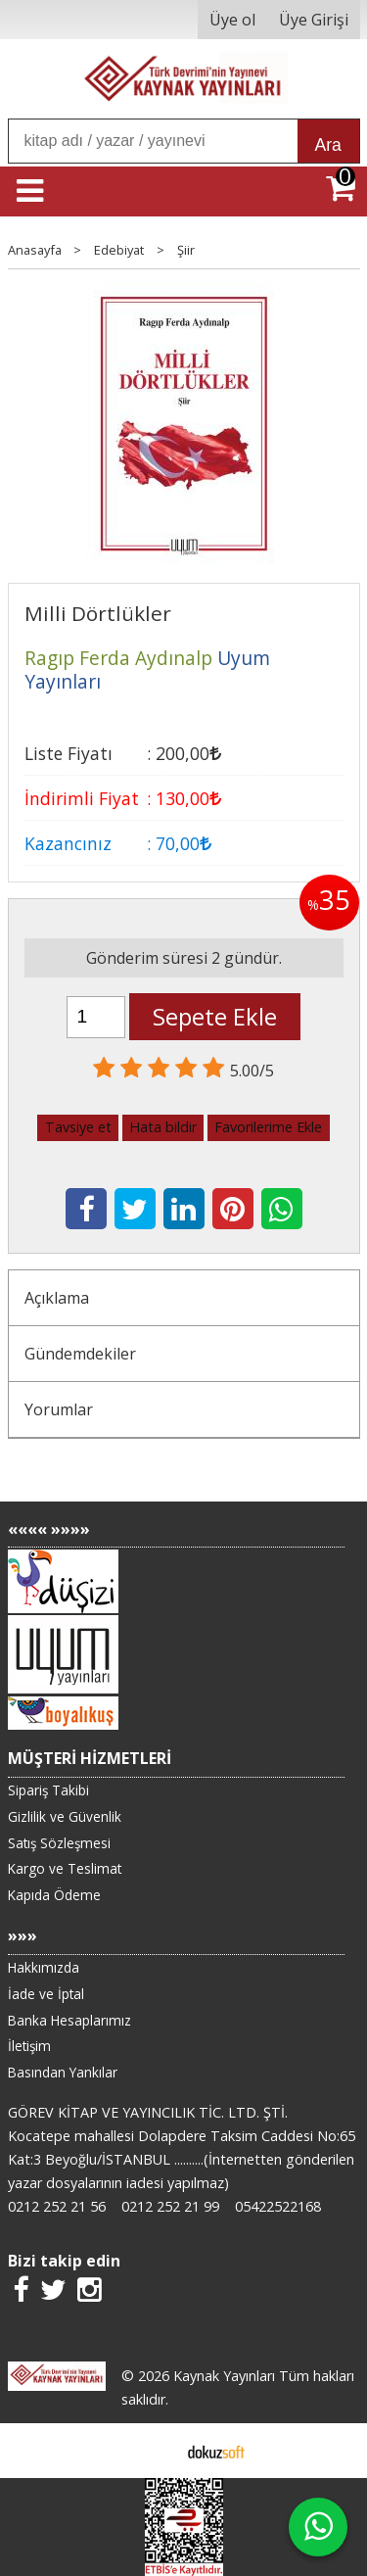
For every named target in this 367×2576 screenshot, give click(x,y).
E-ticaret (152, 2450)
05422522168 (278, 2206)
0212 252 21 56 (57, 2206)
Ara (328, 145)
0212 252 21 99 (170, 2206)
